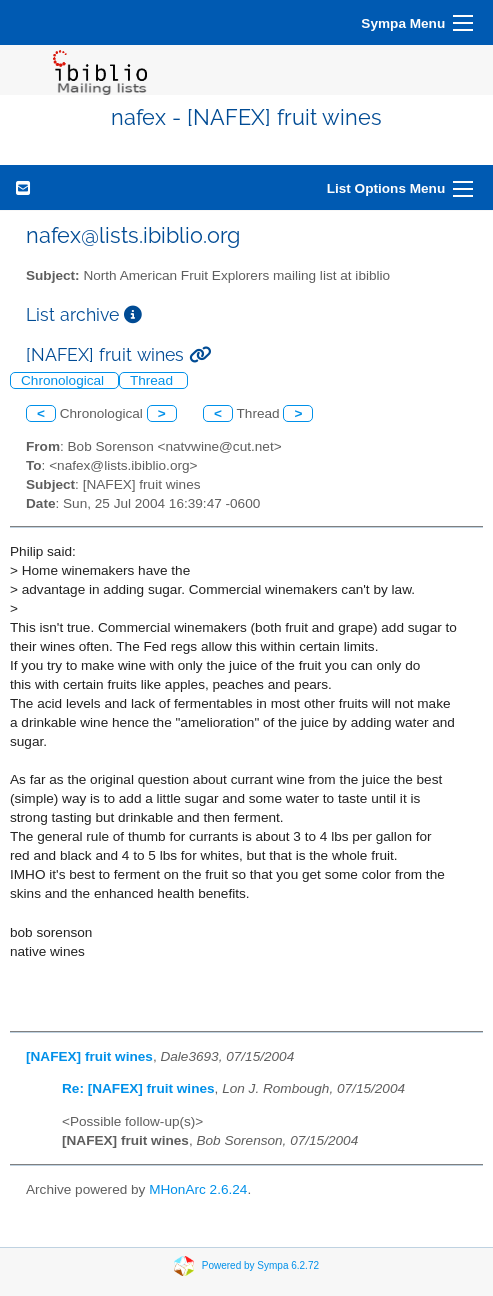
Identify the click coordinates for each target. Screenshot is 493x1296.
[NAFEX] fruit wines (89, 1056)
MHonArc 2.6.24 (198, 1189)
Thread (153, 380)
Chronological (64, 380)
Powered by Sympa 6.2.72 (260, 1264)
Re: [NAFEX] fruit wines (138, 1088)
